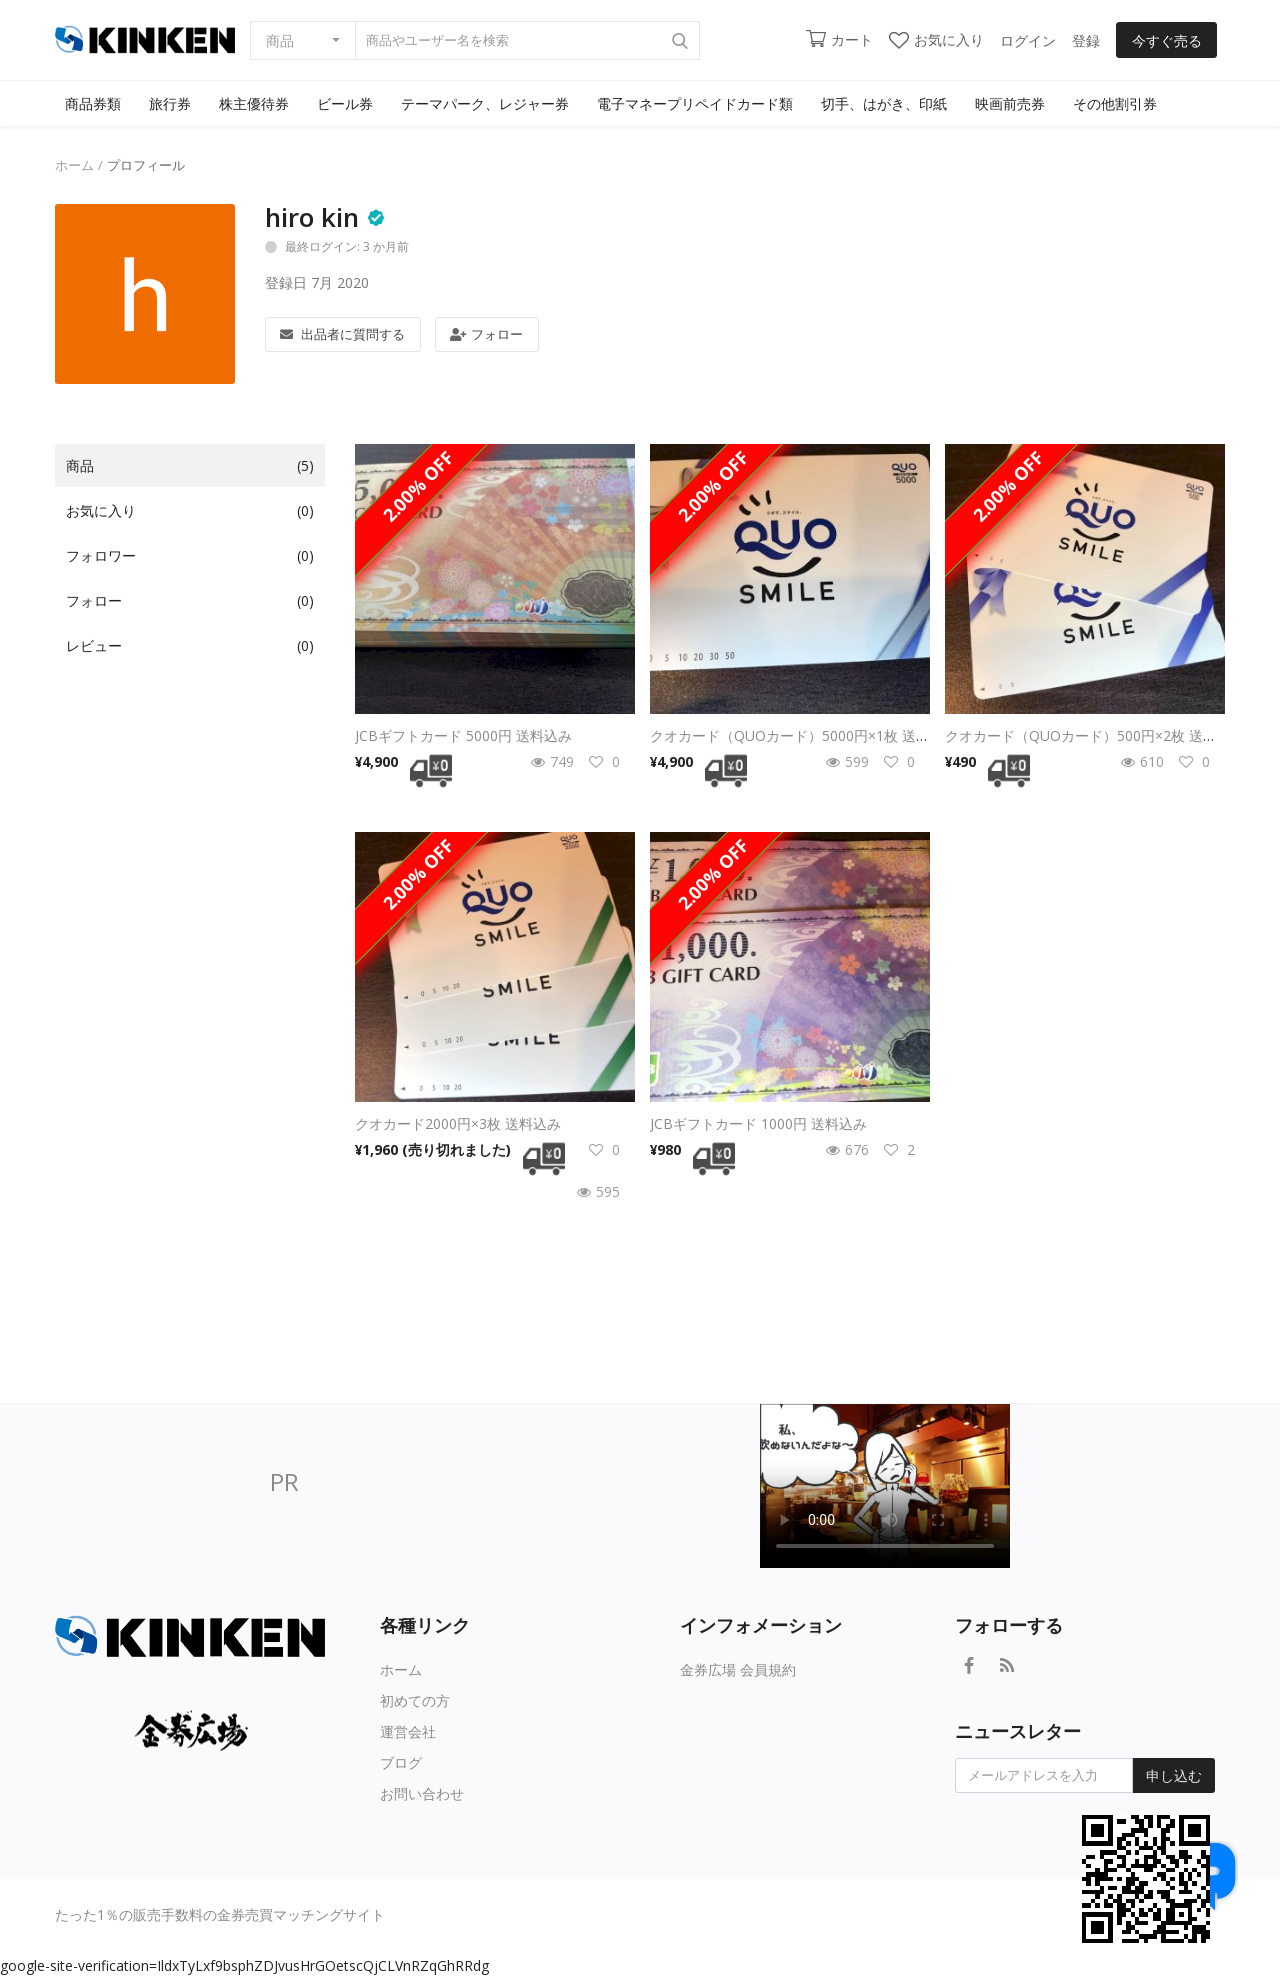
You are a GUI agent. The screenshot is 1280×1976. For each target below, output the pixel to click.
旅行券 (170, 103)
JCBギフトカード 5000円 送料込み (463, 735)
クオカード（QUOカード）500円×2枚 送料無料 (1095, 735)
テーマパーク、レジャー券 (485, 103)
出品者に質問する (342, 334)
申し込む (1174, 1775)
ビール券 (345, 103)
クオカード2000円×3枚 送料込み (458, 1123)
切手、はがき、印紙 (884, 103)
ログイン (1028, 40)
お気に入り (936, 39)
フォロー (486, 334)
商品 (280, 40)
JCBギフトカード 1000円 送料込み (758, 1123)
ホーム (74, 165)
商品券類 (93, 103)
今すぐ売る (1167, 40)
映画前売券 (1010, 103)
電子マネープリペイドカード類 (695, 103)
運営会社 (408, 1731)
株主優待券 (254, 103)
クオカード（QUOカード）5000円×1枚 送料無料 (804, 735)
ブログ (401, 1762)
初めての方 (415, 1700)
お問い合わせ (422, 1793)
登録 (1086, 40)
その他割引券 (1115, 103)
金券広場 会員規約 (738, 1669)
